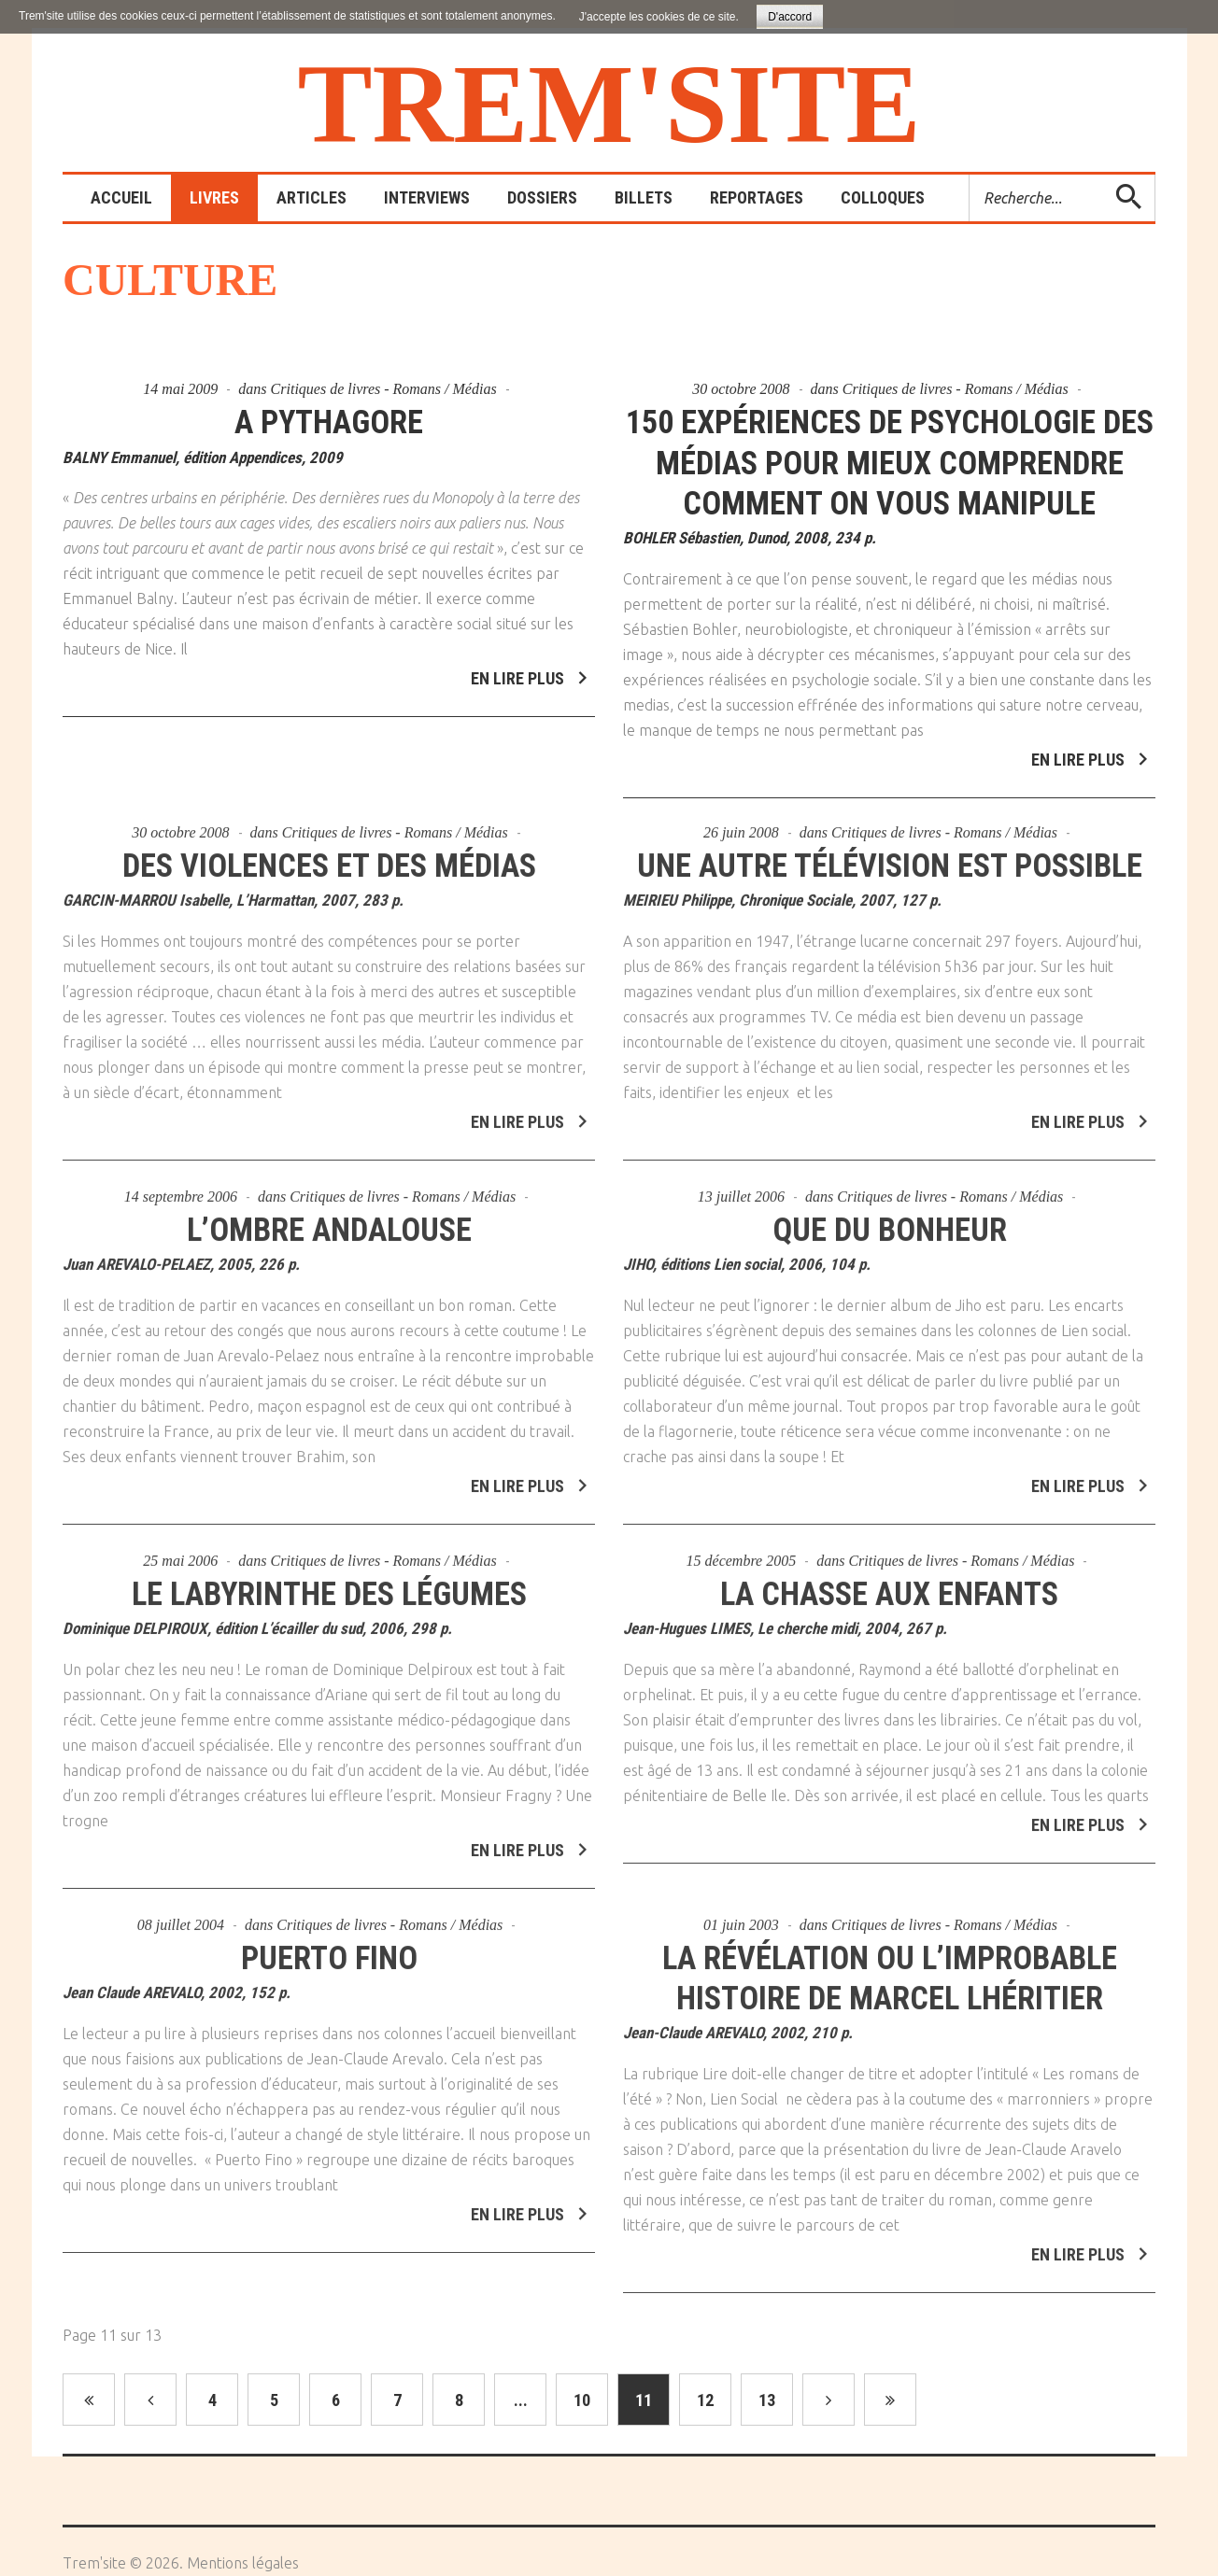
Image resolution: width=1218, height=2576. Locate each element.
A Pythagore (329, 422)
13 (766, 2440)
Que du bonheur (890, 1262)
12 (705, 2440)
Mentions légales (243, 2563)
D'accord (790, 16)
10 (582, 2440)
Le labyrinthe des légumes (329, 1626)
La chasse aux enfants (889, 1626)
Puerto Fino (328, 1990)
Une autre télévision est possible (889, 898)
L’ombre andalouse (329, 1262)
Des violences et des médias (329, 898)
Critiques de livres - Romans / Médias (384, 389)
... (521, 2440)
